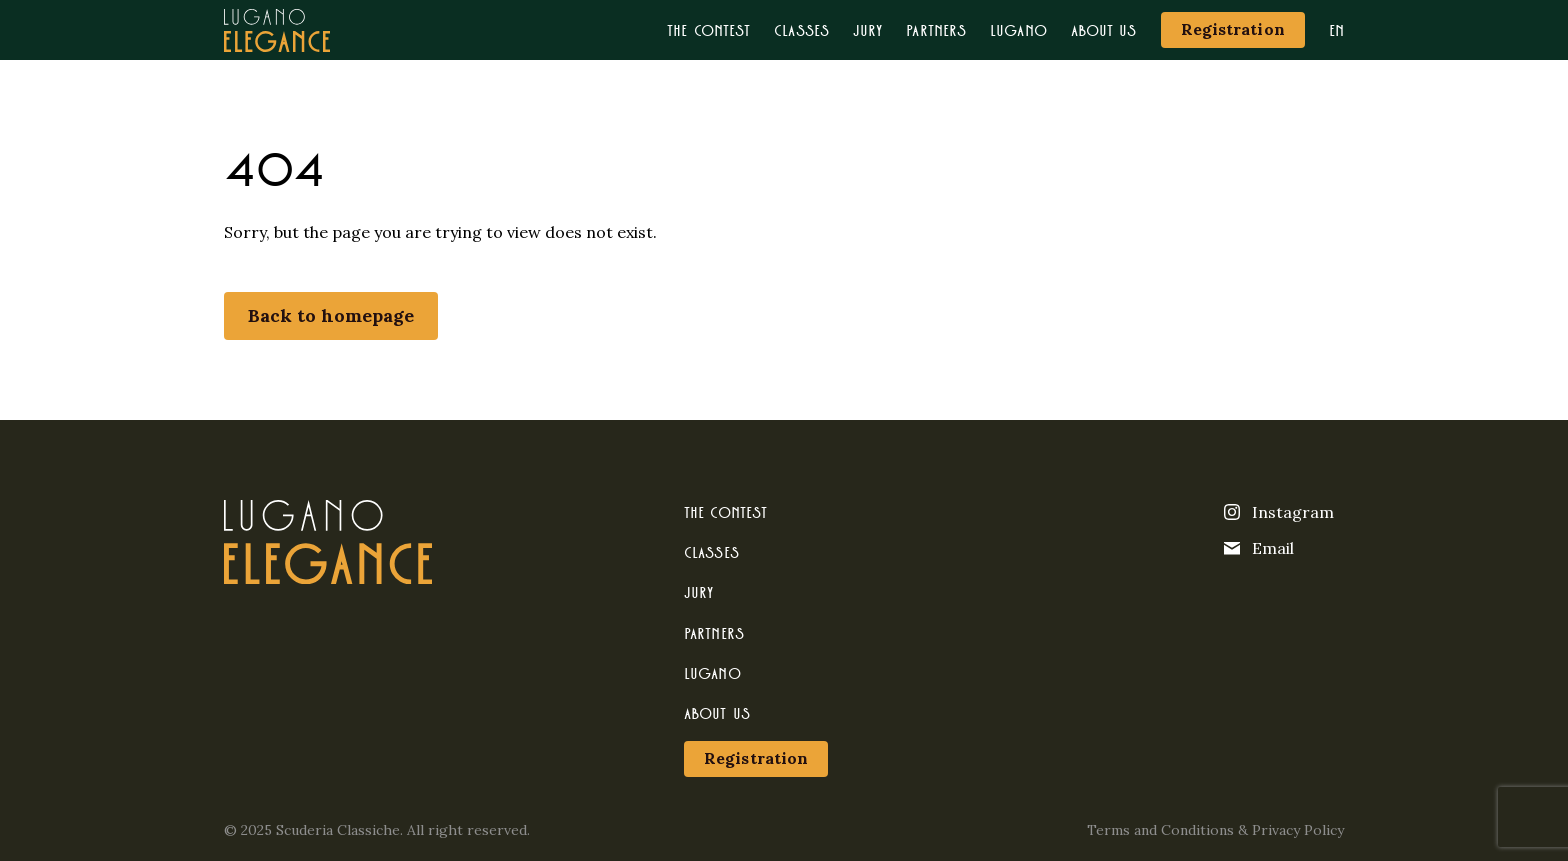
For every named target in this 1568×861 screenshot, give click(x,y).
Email (1259, 548)
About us (1104, 29)
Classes (801, 29)
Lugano (1018, 29)
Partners (936, 29)
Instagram (1279, 512)
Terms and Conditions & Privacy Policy (1215, 830)
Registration (1233, 29)
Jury (867, 29)
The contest (708, 29)
